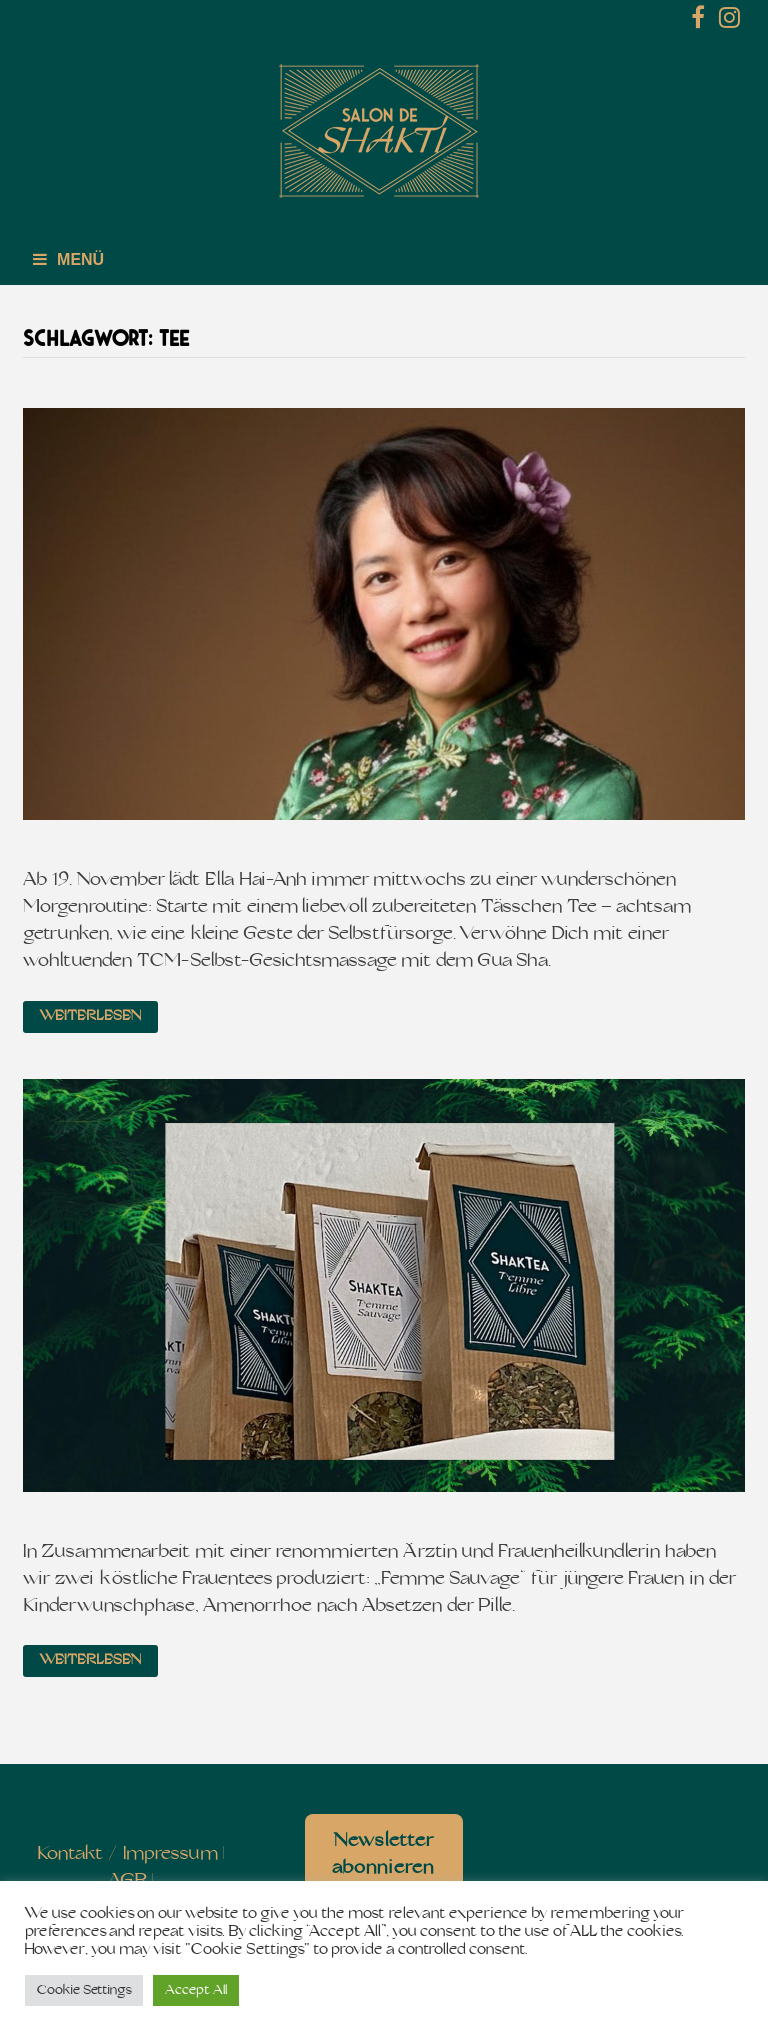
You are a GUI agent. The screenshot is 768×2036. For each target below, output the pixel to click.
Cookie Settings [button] (84, 1990)
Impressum (170, 1854)
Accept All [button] (196, 1990)
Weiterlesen (90, 1016)
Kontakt (70, 1854)
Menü (68, 259)
